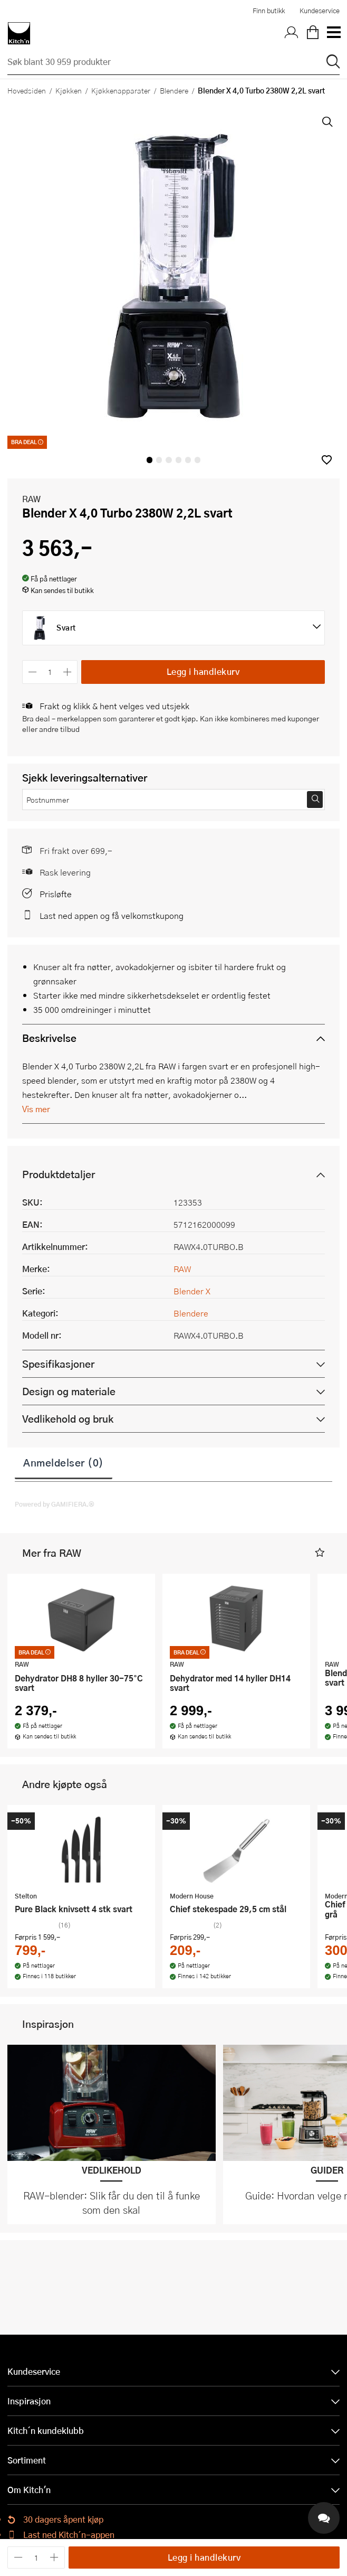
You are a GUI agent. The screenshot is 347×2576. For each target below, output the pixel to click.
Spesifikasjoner (58, 1363)
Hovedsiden (26, 90)
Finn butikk (269, 10)
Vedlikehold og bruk (67, 1418)
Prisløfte (56, 894)
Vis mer (36, 1109)
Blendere (174, 90)
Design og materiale (68, 1391)
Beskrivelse (49, 1038)
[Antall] (50, 672)
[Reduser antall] (32, 672)
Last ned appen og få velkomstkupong (112, 915)
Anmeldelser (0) (63, 1462)
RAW (31, 499)
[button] (327, 460)
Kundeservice (320, 10)
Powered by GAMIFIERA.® (54, 1504)
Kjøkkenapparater (120, 90)
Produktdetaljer (58, 1174)
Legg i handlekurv (203, 671)
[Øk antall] (68, 672)
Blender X (192, 1291)
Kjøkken (68, 90)
